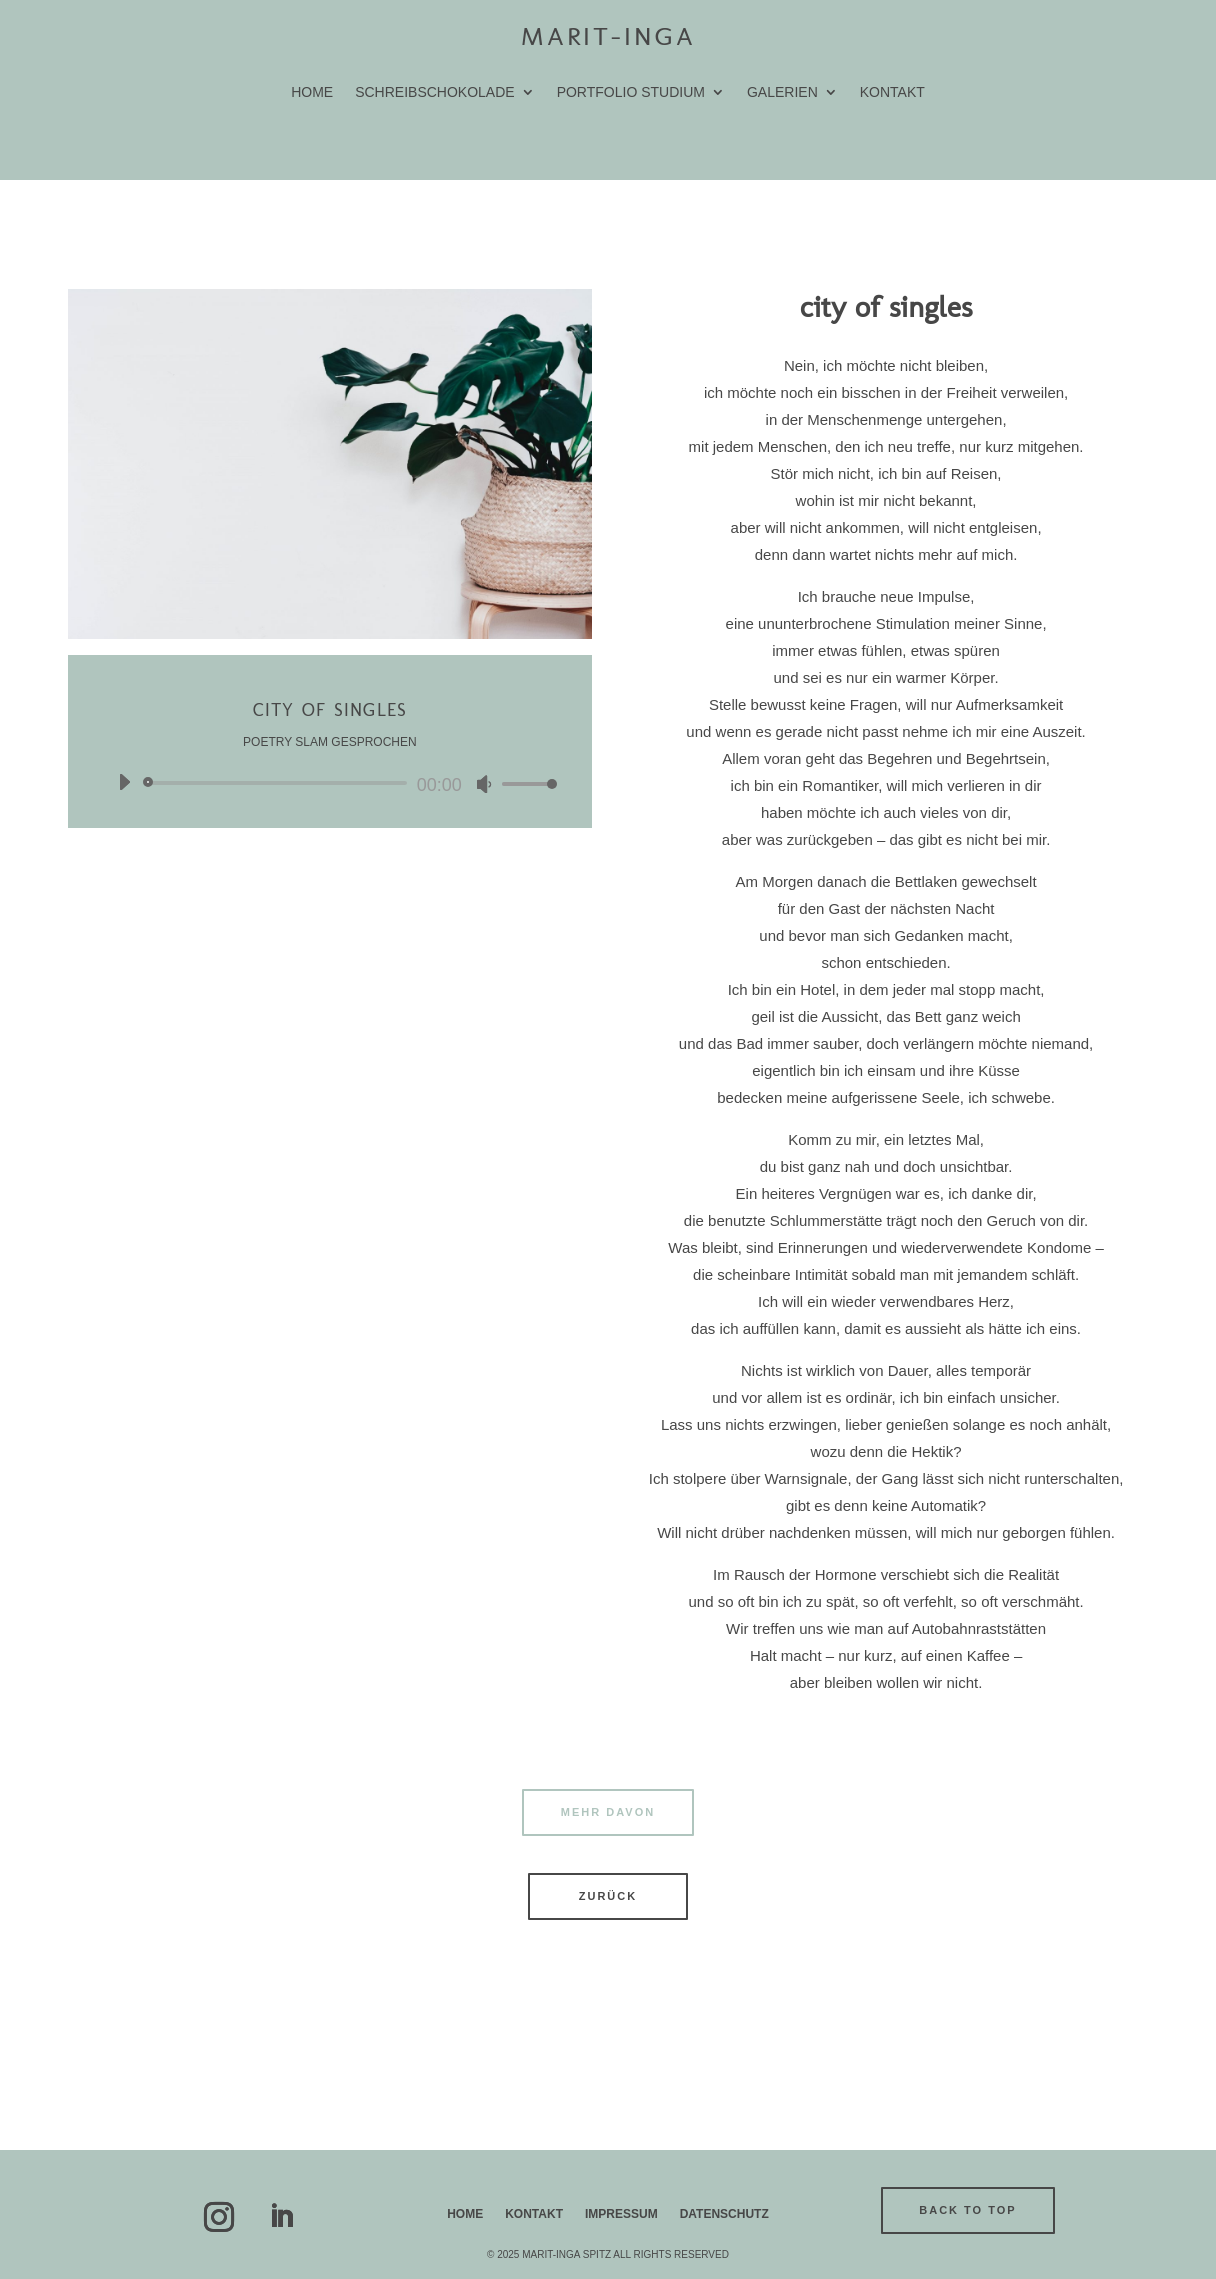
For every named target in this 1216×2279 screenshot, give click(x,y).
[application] (330, 783)
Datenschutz (724, 2214)
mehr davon (608, 1812)
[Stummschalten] (484, 784)
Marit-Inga (608, 36)
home (312, 92)
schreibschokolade (434, 92)
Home (465, 2214)
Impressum (621, 2214)
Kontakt (892, 92)
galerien (782, 92)
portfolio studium (631, 92)
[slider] (278, 783)
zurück (608, 1896)
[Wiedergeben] (124, 782)
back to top (967, 2210)
